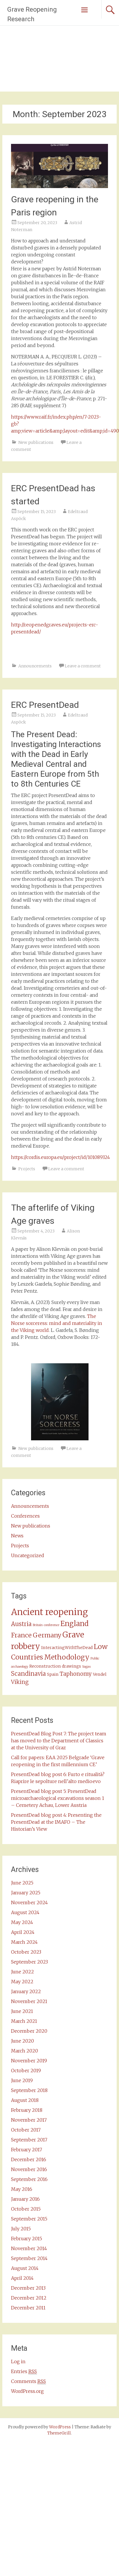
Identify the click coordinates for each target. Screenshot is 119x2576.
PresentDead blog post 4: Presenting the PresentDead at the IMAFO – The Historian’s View (56, 1822)
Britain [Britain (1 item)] (38, 1625)
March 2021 (24, 2021)
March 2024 (24, 1942)
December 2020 (29, 2031)
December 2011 (28, 2308)
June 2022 (22, 1972)
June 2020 (22, 2041)
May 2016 (21, 2189)
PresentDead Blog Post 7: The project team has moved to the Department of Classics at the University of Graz (58, 1740)
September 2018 (29, 2090)
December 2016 (28, 2159)
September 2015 (29, 2219)
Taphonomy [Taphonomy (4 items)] (76, 1674)
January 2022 (26, 1991)
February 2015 (26, 2238)
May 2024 (22, 1922)
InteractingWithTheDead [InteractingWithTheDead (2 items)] (67, 1647)
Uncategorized (27, 1555)
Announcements (35, 666)
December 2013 (28, 2288)
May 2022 (22, 1981)
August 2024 (25, 1912)
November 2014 (29, 2248)
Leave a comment (83, 666)
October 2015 (26, 2209)
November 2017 (29, 2120)
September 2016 (29, 2179)
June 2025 (22, 1883)
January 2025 (25, 1893)
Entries (24, 2371)
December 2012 (28, 2298)
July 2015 (21, 2229)
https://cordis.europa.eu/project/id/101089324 (60, 1157)
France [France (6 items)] (21, 1635)
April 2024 (23, 1932)
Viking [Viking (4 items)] (20, 1682)
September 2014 (29, 2258)
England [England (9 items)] (74, 1623)
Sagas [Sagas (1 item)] (86, 1666)
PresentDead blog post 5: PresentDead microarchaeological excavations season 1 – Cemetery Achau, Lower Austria (57, 1798)
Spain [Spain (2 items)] (53, 1674)
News (17, 1536)
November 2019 (29, 2061)
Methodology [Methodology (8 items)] (66, 1657)
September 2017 (29, 2140)
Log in (18, 2361)
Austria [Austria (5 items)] (21, 1624)
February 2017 (26, 2149)
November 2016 (29, 2169)
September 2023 (29, 1962)
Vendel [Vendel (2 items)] (100, 1674)
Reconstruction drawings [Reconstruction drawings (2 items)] (55, 1666)
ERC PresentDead (45, 705)
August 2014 (25, 2268)
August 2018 (25, 2100)
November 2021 (29, 2001)
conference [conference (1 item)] (51, 1625)
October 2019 (26, 2070)
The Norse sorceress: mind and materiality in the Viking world (56, 1323)
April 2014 (22, 2278)
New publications (35, 442)
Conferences (25, 1516)
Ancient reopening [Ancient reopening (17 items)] (49, 1612)
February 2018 (26, 2110)
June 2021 (22, 2011)
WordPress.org (27, 2391)
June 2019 (22, 2080)
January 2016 (25, 2199)
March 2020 (24, 2051)
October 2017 (26, 2130)
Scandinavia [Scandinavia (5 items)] (28, 1673)
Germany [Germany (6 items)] (47, 1635)
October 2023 (26, 1952)
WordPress (60, 2426)
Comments (28, 2381)
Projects (26, 1168)
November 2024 (29, 1902)
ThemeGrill (59, 2433)
